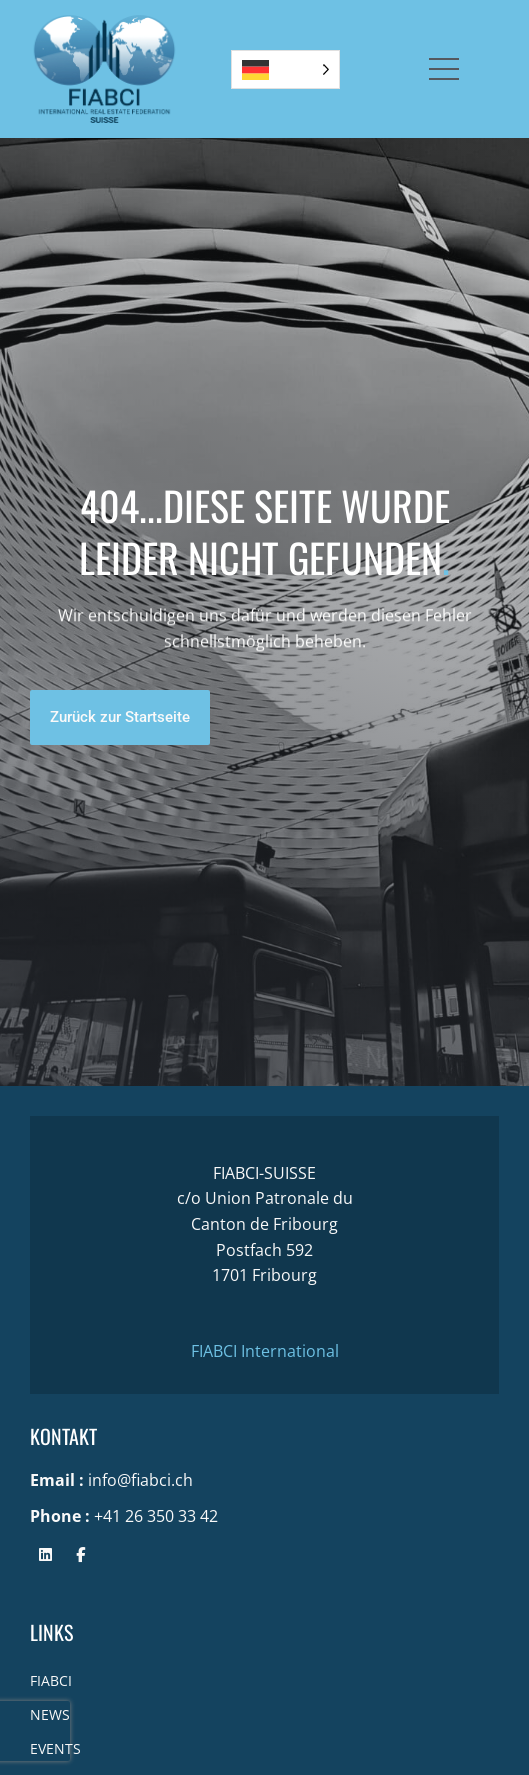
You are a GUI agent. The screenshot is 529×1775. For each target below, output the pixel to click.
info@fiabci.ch (140, 1480)
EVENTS (55, 1748)
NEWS (50, 1714)
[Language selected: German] (285, 69)
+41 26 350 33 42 (156, 1516)
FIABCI (51, 1680)
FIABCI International (265, 1351)
